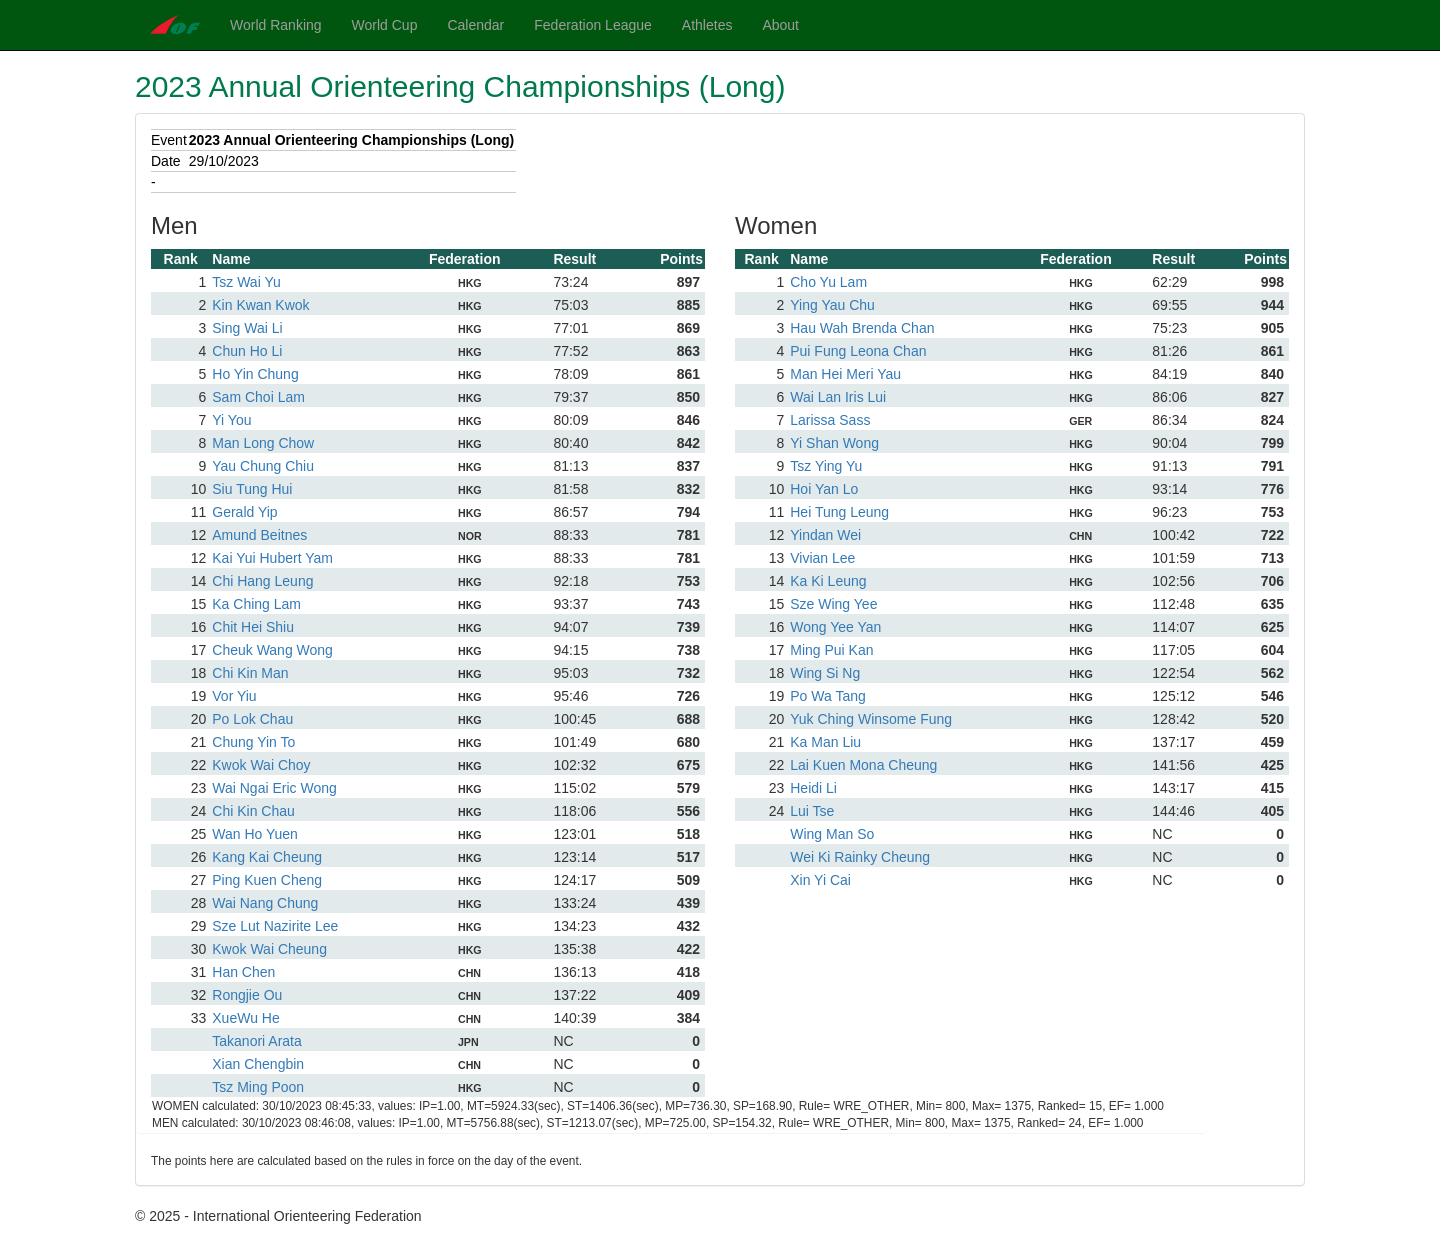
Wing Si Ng (825, 673)
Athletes (707, 25)
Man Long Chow (263, 443)
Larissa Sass (830, 420)
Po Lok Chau (252, 719)
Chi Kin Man (250, 673)
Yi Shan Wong (834, 443)
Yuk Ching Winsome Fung (871, 719)
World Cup (385, 25)
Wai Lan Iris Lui (838, 397)
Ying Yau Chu (832, 305)
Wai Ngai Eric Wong (274, 788)
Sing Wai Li (247, 328)
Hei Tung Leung (839, 512)
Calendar (475, 25)
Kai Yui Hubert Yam (272, 558)
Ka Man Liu (825, 742)
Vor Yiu (234, 696)
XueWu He (245, 1018)
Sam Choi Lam (258, 397)
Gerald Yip (244, 512)
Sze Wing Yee (833, 604)
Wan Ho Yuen (255, 834)
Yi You (231, 420)
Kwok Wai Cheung (269, 949)
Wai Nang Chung (265, 903)
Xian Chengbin (258, 1064)
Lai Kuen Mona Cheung (863, 765)
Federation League (593, 25)
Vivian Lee (822, 558)
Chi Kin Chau (253, 811)
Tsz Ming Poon (258, 1087)
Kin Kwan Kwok (260, 305)
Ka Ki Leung (828, 581)
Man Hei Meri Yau (845, 374)
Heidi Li (813, 788)
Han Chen (243, 972)
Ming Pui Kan (831, 650)
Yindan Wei (825, 535)
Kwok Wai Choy (261, 765)
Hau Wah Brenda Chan (862, 328)
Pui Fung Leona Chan (858, 351)
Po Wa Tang (828, 696)
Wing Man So (832, 834)
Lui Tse (812, 811)
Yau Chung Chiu (263, 466)
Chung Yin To (253, 742)
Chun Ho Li (247, 351)
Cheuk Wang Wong (272, 650)
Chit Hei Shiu (253, 627)
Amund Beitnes (259, 535)
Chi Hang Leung (262, 581)
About (780, 25)
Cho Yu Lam (828, 282)
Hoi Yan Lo (824, 489)
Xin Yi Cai (820, 880)
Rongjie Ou (247, 995)
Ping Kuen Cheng (267, 880)
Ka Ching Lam (256, 604)
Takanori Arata (257, 1041)
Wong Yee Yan (835, 627)
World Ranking (276, 25)
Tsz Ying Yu (826, 466)
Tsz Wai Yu (246, 282)
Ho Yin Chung (255, 374)
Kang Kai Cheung (267, 857)
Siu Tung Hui (252, 489)
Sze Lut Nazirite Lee (275, 926)
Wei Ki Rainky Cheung (860, 857)
